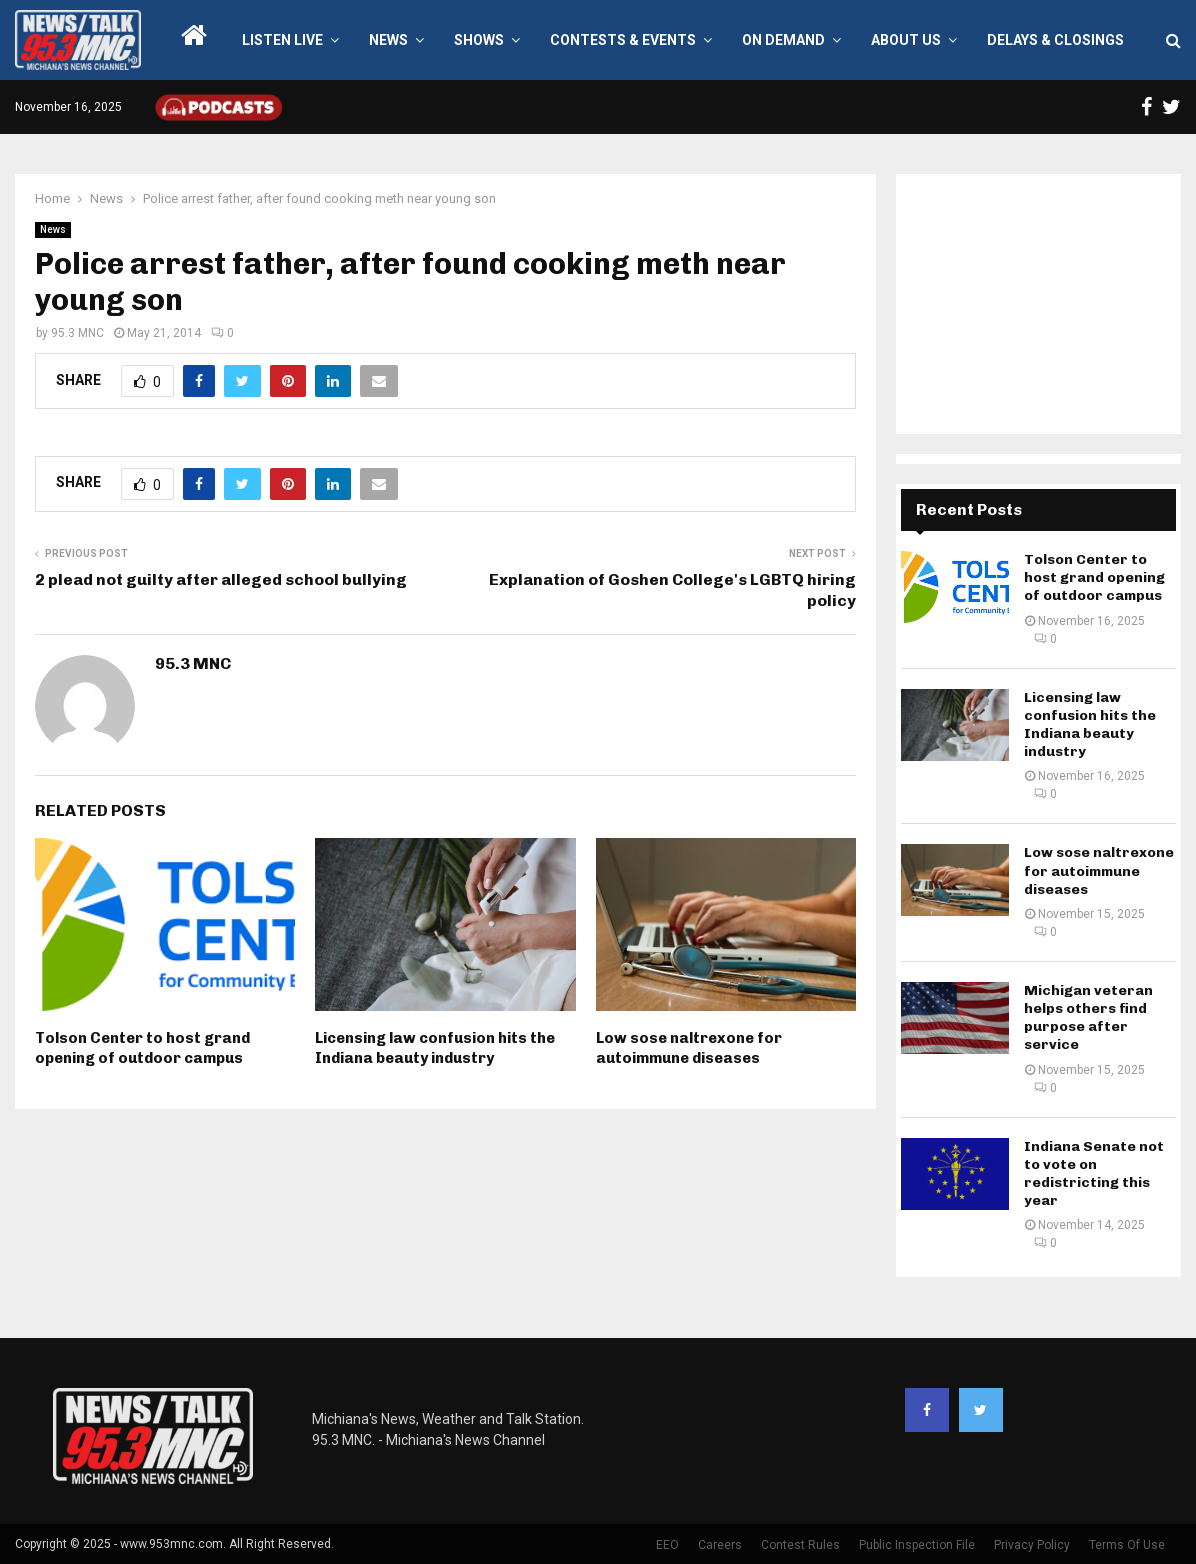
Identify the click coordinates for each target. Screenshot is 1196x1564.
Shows (479, 40)
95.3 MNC (77, 333)
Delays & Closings (1055, 40)
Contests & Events (623, 40)
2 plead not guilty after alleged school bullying (221, 579)
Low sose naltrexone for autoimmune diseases (689, 1048)
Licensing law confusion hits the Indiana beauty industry (435, 1048)
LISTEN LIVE (282, 40)
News (388, 40)
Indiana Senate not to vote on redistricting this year (1094, 1174)
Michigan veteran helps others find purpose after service (1088, 1018)
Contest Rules (800, 1545)
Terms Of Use (1127, 1545)
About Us (906, 40)
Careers (720, 1545)
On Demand (783, 40)
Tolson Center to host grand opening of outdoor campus (142, 1048)
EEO (667, 1545)
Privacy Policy (1032, 1545)
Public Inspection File (917, 1545)
